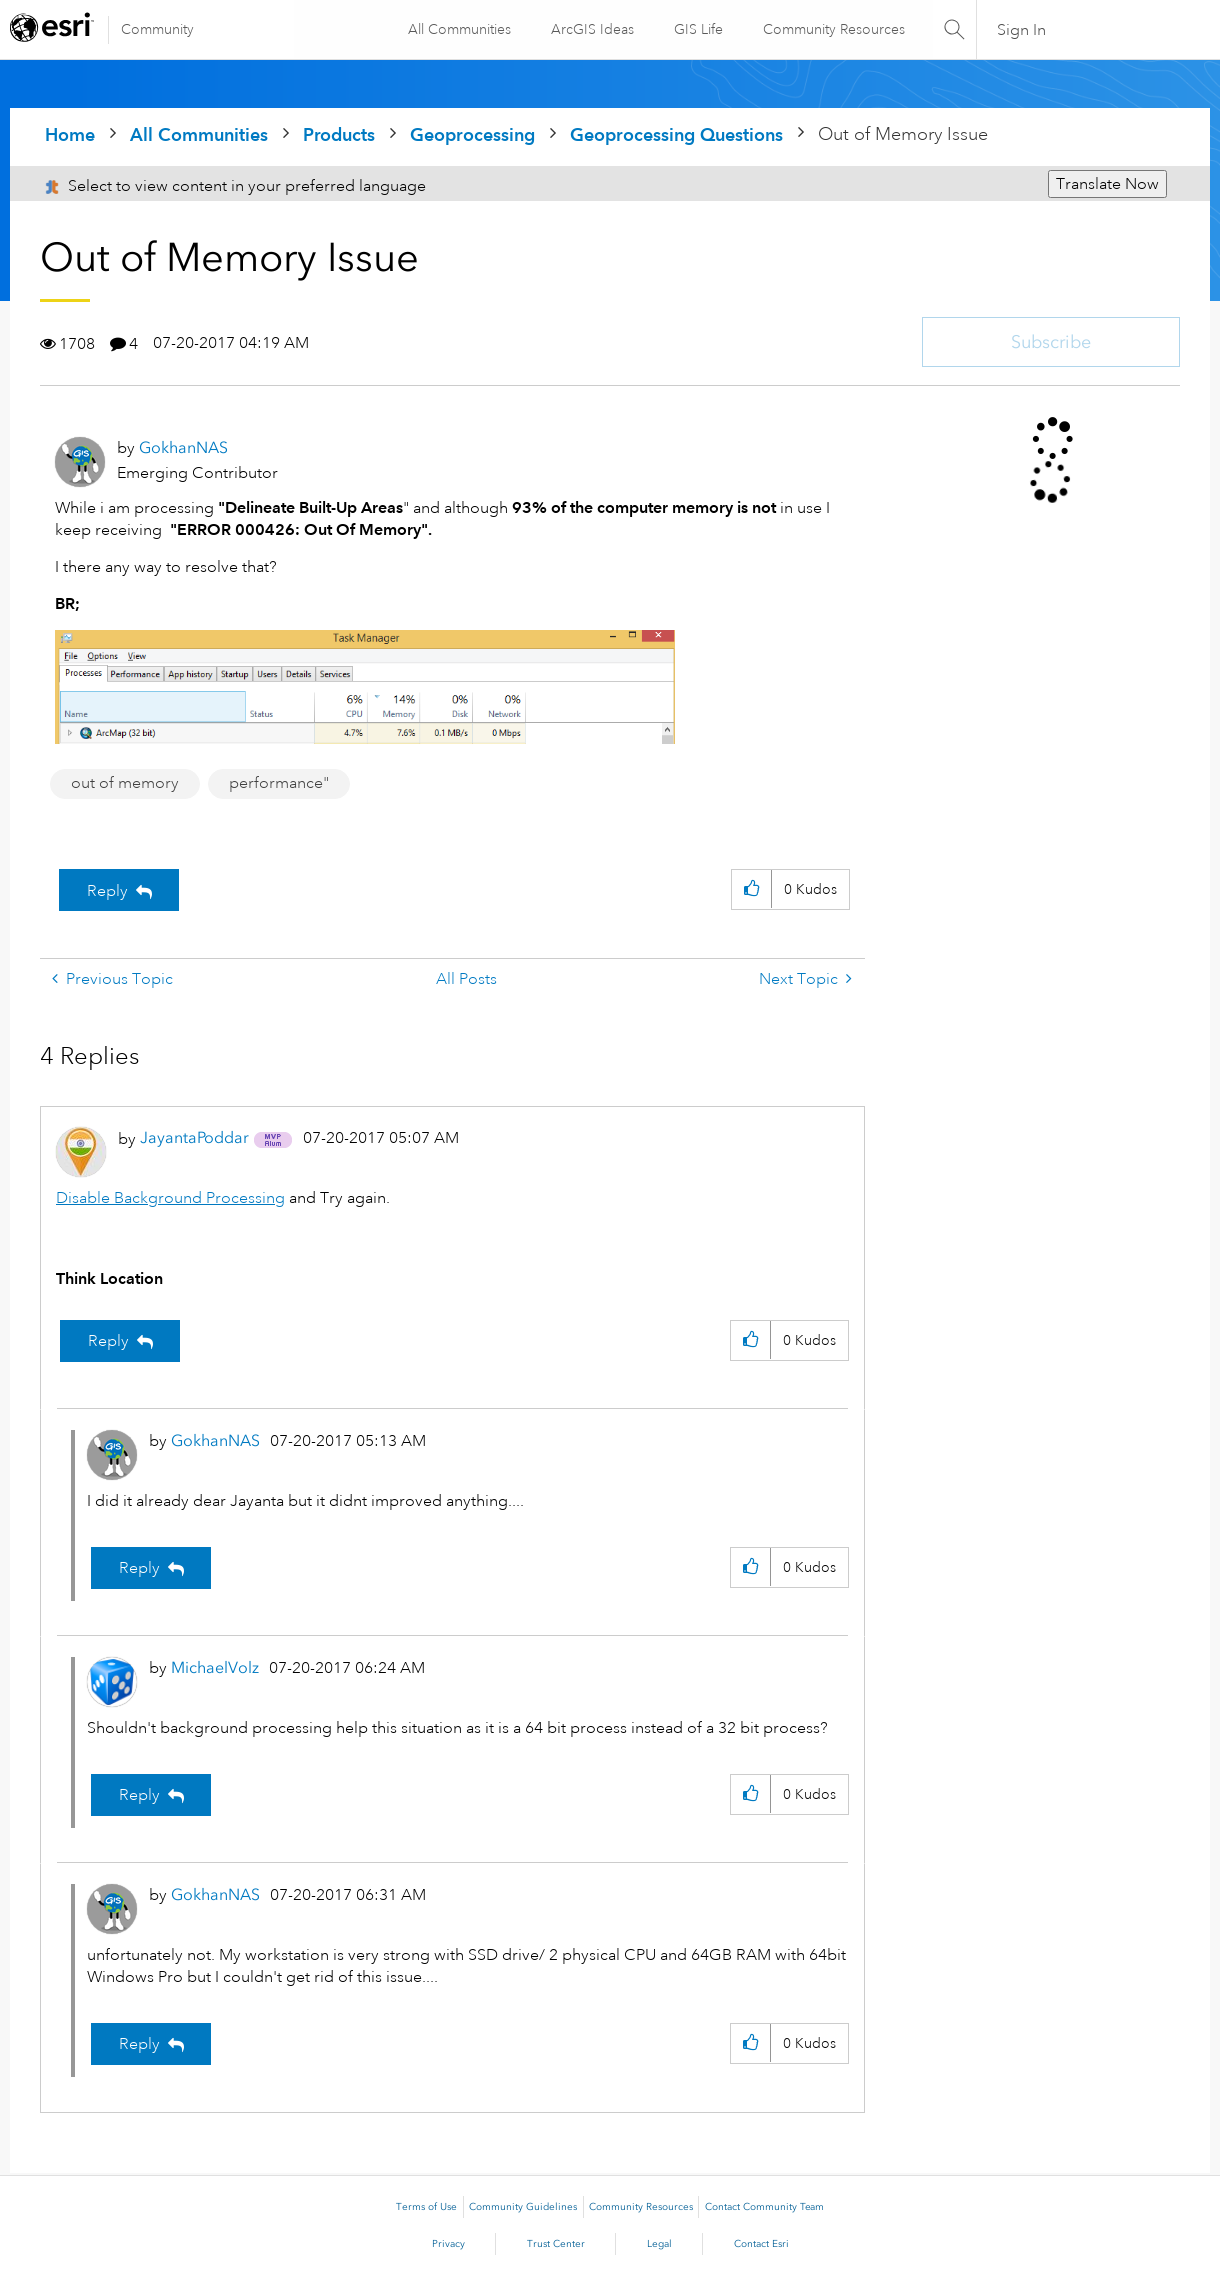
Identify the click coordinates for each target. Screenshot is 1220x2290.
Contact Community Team (764, 2207)
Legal (659, 2244)
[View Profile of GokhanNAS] (183, 447)
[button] (751, 889)
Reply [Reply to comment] (108, 1341)
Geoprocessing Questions (676, 134)
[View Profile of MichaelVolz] (215, 1667)
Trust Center (556, 2244)
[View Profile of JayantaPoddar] (194, 1137)
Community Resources (832, 29)
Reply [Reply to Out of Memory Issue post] (107, 891)
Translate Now (1107, 184)
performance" (279, 783)
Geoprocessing (472, 134)
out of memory (125, 783)
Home (70, 134)
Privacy (448, 2244)
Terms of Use (426, 2207)
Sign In (1022, 30)
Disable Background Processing (170, 1198)
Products (339, 134)
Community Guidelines (523, 2207)
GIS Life (696, 29)
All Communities (457, 29)
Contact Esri (761, 2244)
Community (157, 29)
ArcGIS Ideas (590, 29)
